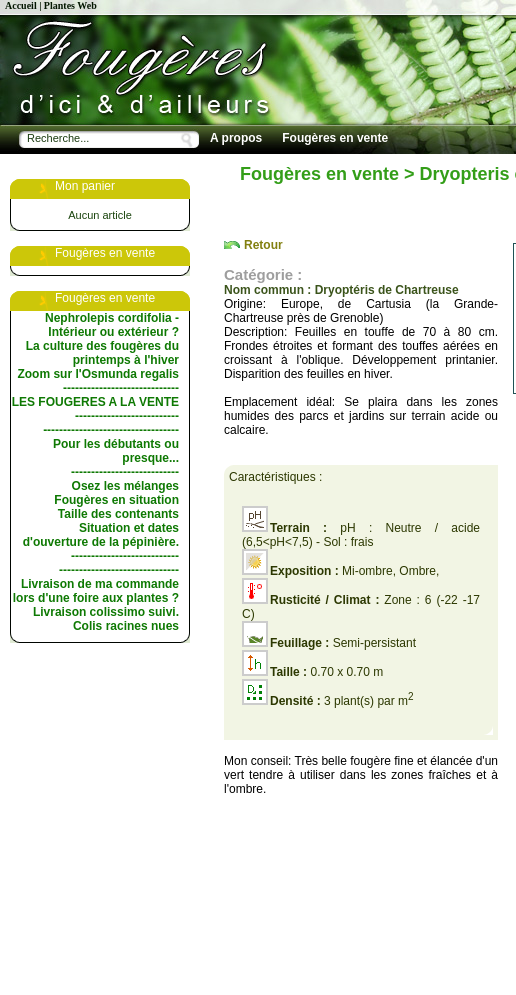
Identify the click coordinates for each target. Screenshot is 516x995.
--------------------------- (125, 472)
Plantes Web (70, 5)
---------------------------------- (111, 430)
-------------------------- (127, 416)
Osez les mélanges (125, 486)
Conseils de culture (428, 163)
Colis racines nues (126, 626)
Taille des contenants (118, 514)
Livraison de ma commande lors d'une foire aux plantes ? (96, 591)
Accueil (21, 5)
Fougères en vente (335, 138)
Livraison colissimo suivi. (106, 612)
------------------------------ (119, 570)
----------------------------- (121, 388)
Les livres (237, 188)
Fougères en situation (116, 500)
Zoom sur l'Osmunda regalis (98, 374)
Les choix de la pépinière (281, 163)
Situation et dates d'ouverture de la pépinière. (101, 535)
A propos (236, 138)
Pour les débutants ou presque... (116, 451)
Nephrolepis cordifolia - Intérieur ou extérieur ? (112, 325)
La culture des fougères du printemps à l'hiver (102, 353)
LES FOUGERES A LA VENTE (95, 402)
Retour (263, 245)
